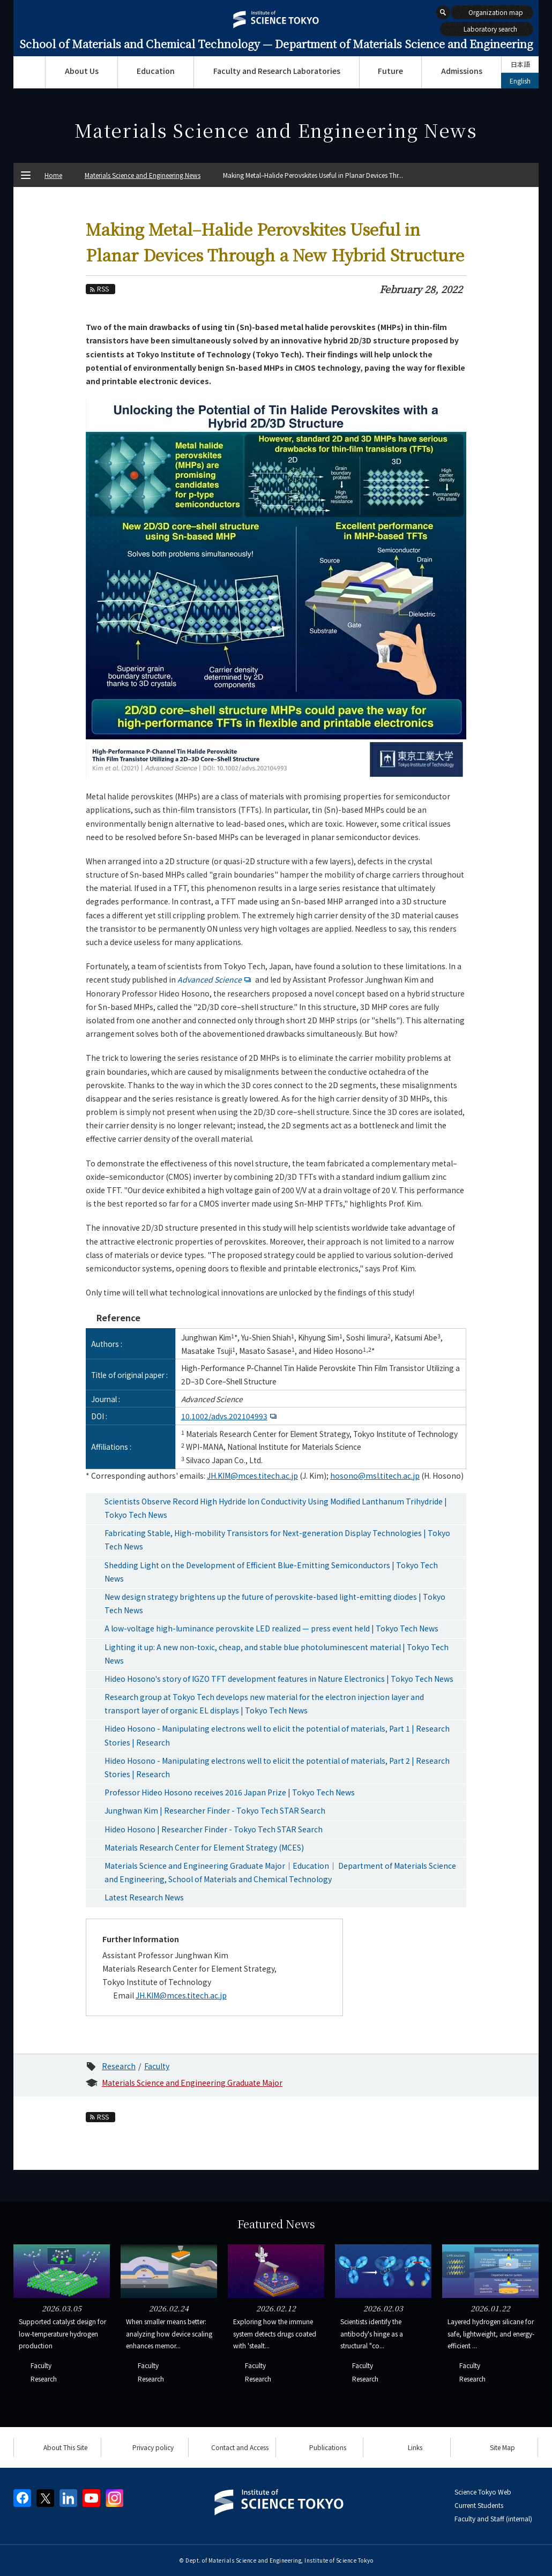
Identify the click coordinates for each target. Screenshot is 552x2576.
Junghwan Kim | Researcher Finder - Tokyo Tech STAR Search (215, 1810)
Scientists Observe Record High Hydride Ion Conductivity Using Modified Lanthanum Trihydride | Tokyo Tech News (276, 1508)
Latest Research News (144, 1897)
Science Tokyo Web (482, 2491)
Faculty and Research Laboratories (276, 70)
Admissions (461, 70)
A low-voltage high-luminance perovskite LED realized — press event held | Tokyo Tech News (271, 1628)
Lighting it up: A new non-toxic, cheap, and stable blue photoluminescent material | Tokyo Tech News (277, 1654)
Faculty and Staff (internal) (493, 2518)
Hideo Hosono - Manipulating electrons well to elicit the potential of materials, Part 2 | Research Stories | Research (277, 1767)
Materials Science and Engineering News (142, 174)
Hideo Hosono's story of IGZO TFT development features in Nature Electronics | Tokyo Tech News (279, 1678)
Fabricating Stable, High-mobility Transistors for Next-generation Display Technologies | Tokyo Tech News (277, 1539)
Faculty (156, 2066)
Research (119, 2066)
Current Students (478, 2505)
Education (156, 70)
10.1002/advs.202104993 (230, 1416)
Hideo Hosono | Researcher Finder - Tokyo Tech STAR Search (214, 1829)
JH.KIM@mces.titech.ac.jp (252, 1475)
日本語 (520, 64)
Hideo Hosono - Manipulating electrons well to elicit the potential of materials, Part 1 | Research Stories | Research (277, 1735)
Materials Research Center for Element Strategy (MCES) (204, 1847)
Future (390, 70)
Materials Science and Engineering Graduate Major (192, 2082)
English (520, 80)
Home (53, 174)
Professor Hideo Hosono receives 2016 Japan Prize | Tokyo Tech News (230, 1792)
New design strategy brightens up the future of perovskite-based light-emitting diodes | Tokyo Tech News (275, 1603)
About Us (82, 70)
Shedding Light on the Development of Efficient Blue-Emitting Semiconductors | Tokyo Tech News (271, 1572)
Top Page (29, 72)
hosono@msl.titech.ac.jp (375, 1475)
